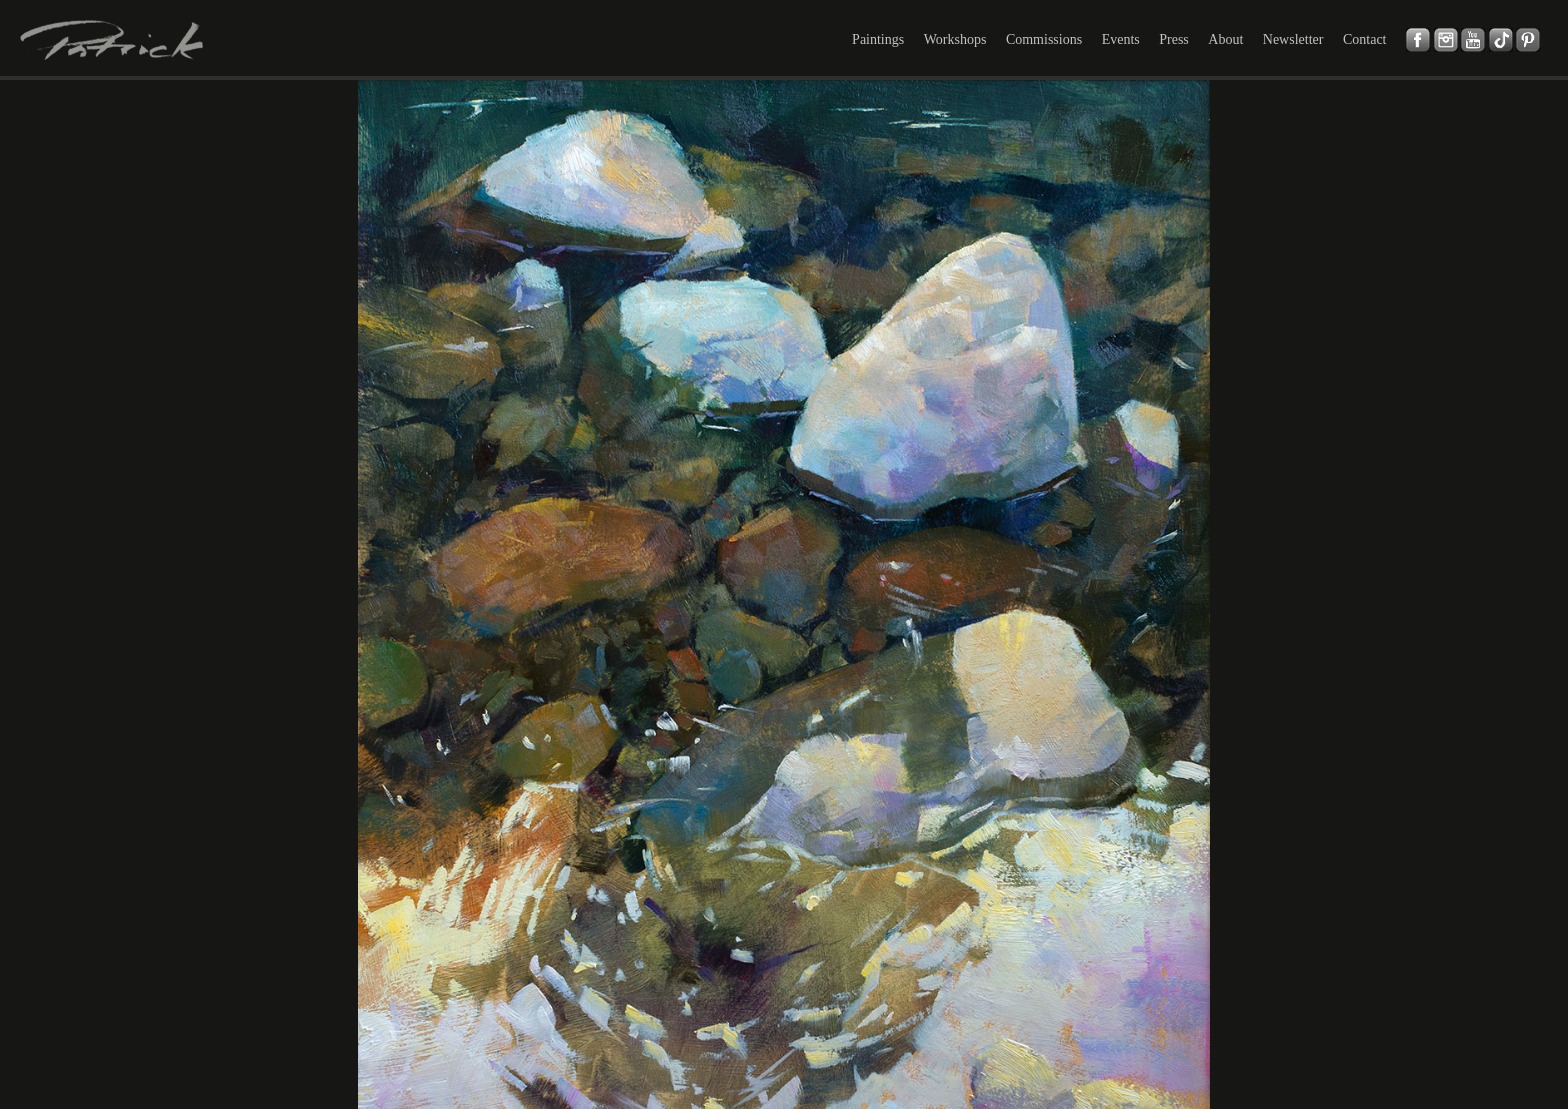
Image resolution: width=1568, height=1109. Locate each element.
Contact (1365, 39)
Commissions (1044, 39)
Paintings (878, 39)
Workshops (955, 39)
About (1225, 39)
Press (1174, 39)
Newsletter (1293, 39)
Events (1121, 39)
